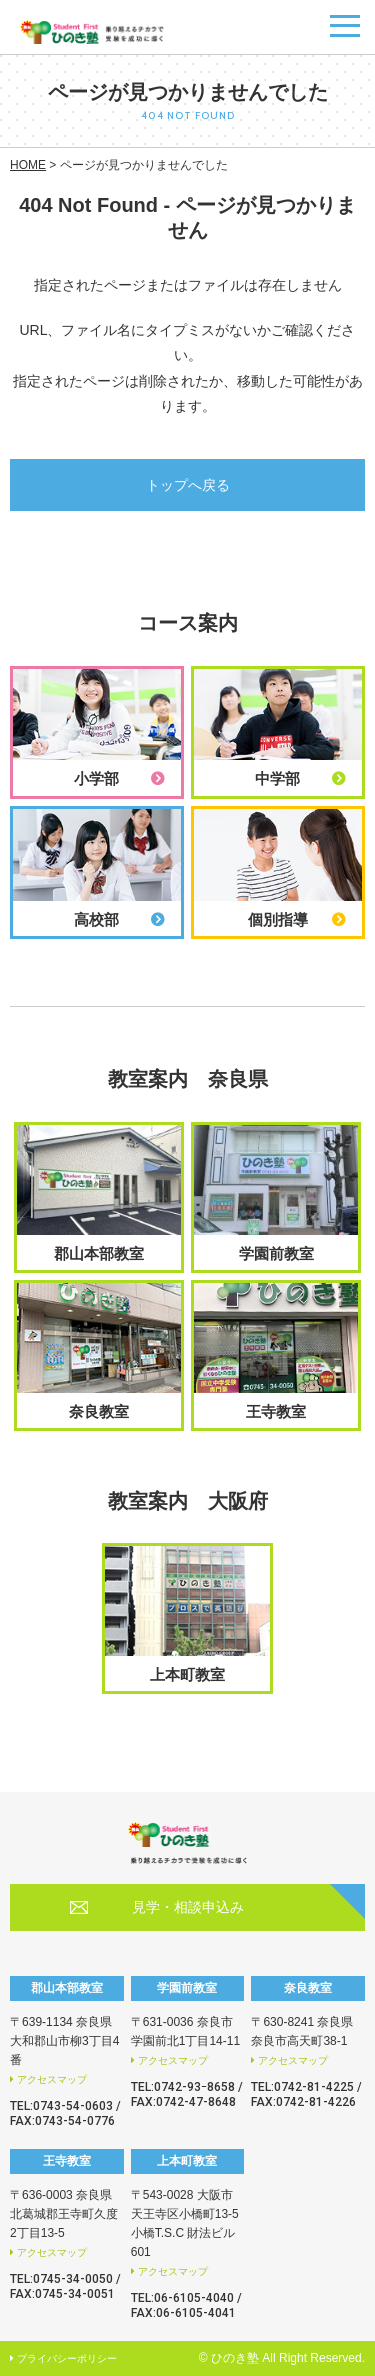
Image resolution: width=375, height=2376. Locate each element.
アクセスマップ (52, 2079)
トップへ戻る (188, 485)
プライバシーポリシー (67, 2358)
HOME (28, 165)
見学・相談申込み (188, 1907)
